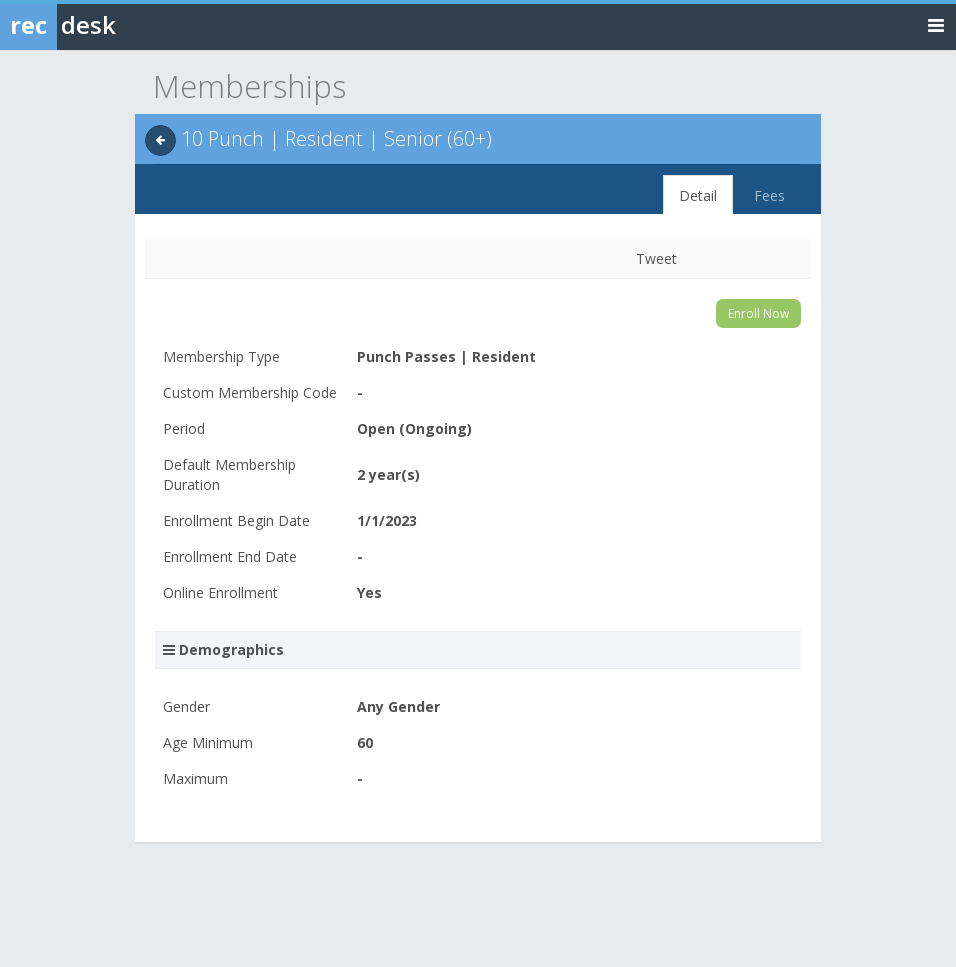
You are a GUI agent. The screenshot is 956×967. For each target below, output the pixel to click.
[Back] (160, 140)
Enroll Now (758, 313)
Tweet (656, 258)
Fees (769, 195)
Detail (698, 195)
